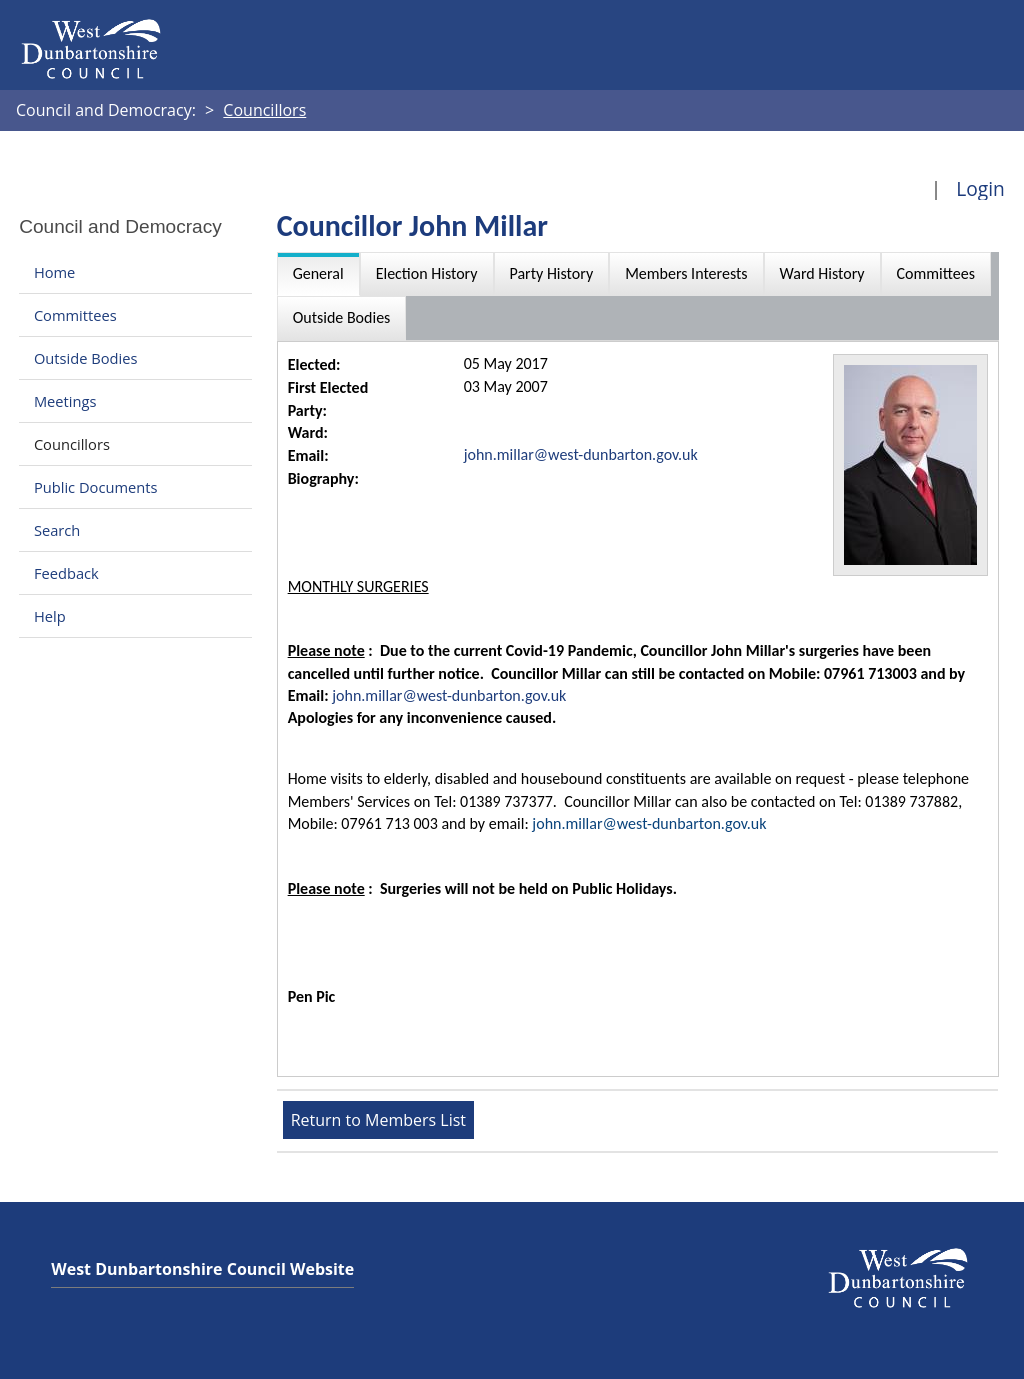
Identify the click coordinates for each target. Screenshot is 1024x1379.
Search (57, 530)
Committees (75, 315)
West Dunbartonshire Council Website (202, 1269)
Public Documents (96, 487)
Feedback (66, 573)
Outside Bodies (86, 358)
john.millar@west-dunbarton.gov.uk (581, 454)
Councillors (72, 444)
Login (980, 188)
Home (54, 272)
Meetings (65, 401)
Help (50, 616)
